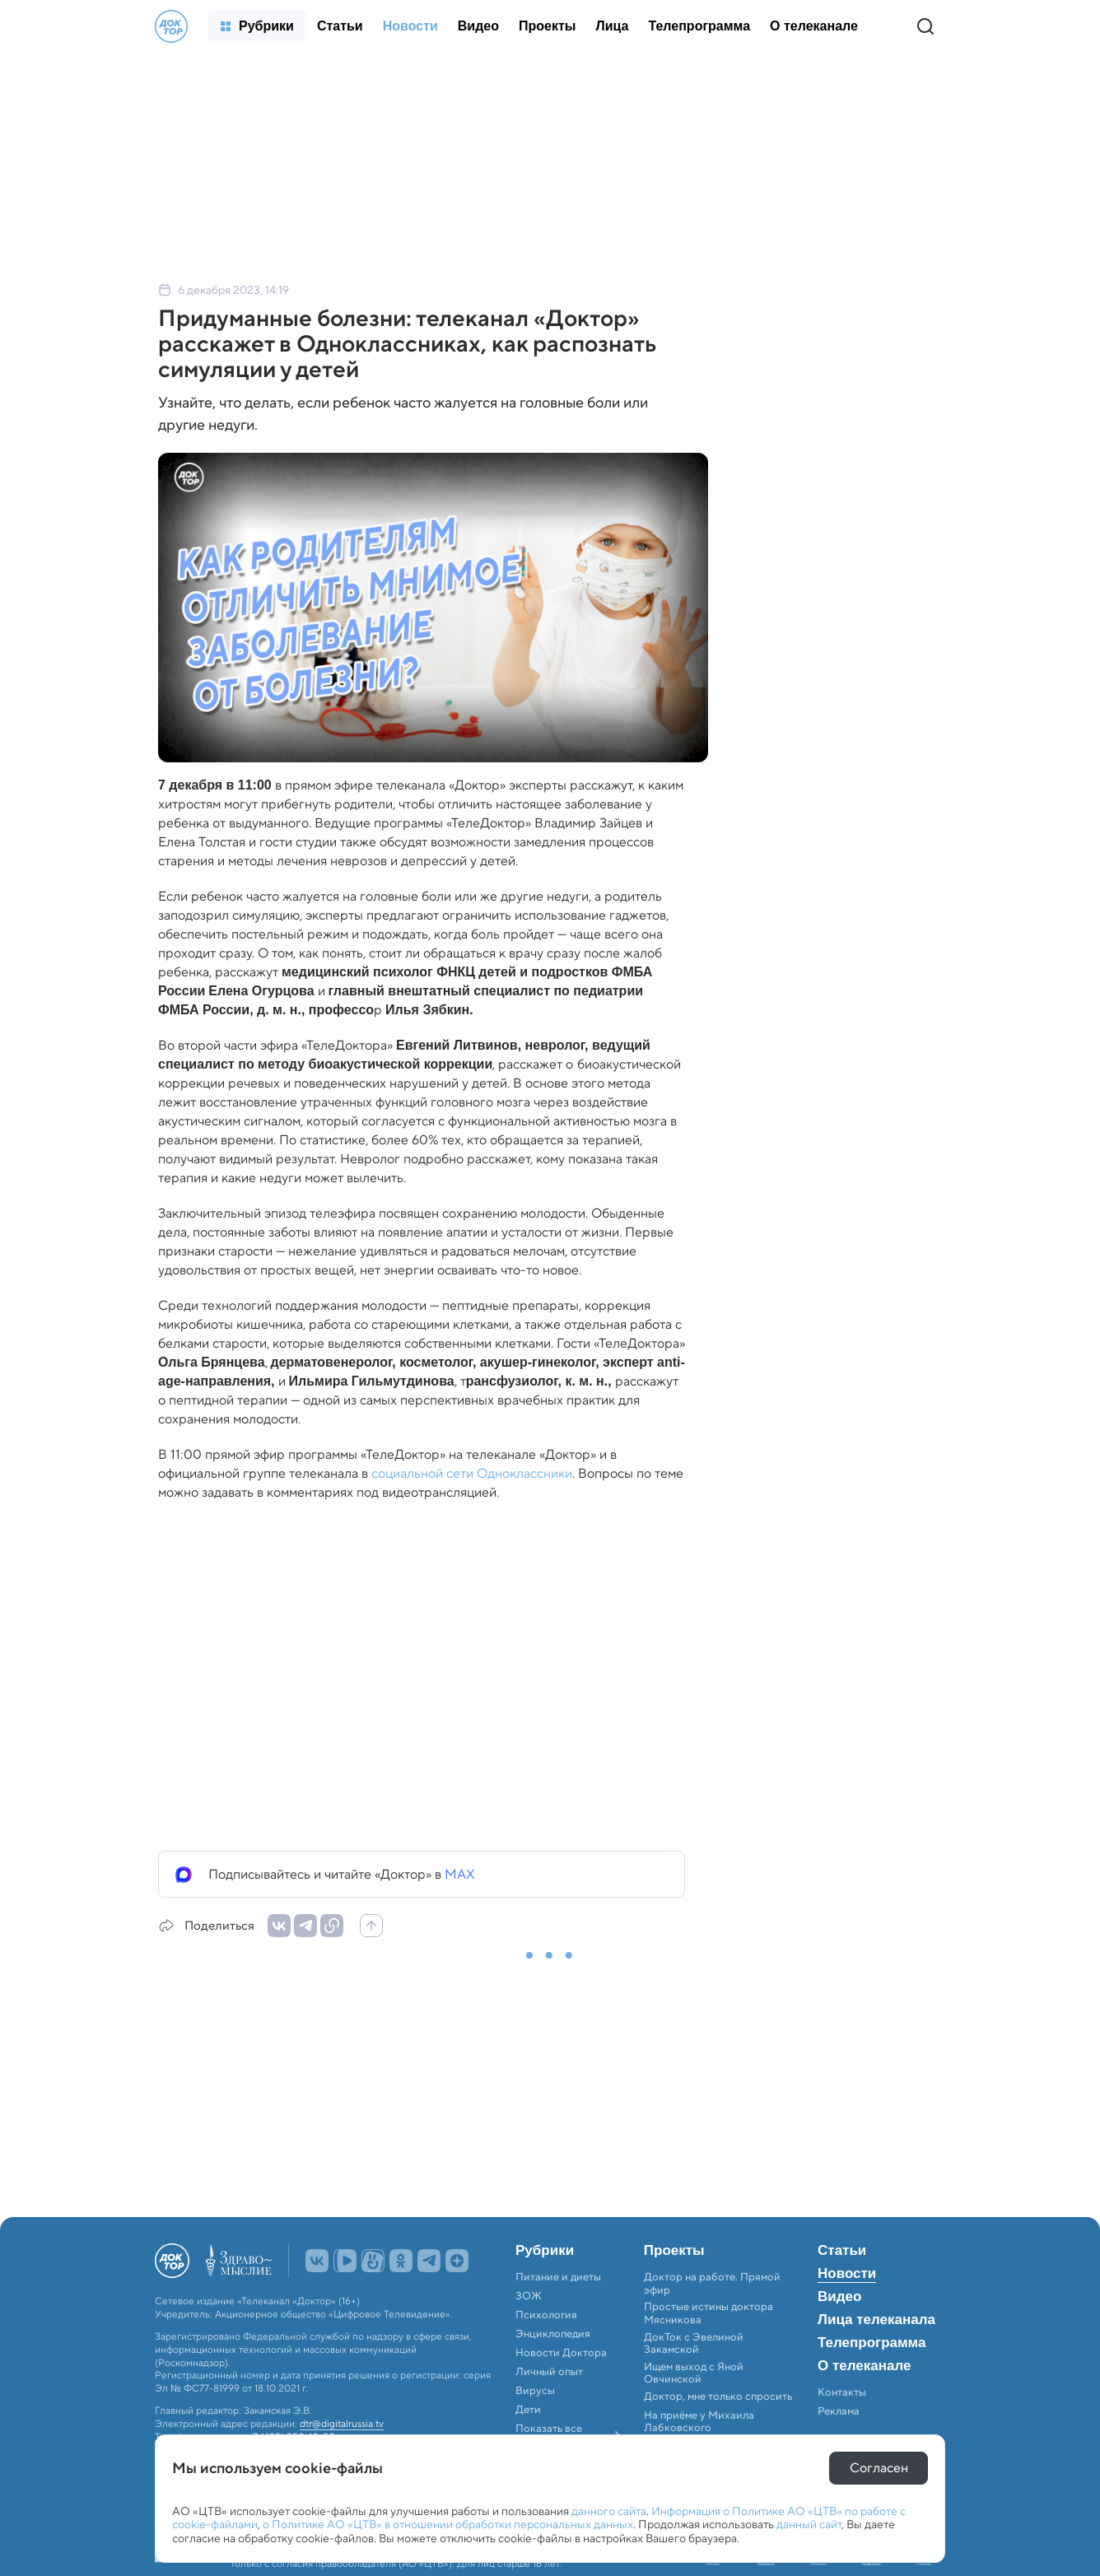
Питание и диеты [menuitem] (558, 2277)
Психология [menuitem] (546, 2315)
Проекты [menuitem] (674, 2250)
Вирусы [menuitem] (535, 2390)
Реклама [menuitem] (839, 2411)
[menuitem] (257, 26)
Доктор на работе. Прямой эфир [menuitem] (712, 2283)
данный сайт (808, 2524)
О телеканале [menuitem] (864, 2366)
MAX (460, 1874)
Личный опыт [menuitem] (549, 2371)
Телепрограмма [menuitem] (871, 2343)
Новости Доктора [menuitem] (561, 2352)
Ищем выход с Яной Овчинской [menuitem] (693, 2373)
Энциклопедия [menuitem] (552, 2334)
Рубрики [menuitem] (544, 2250)
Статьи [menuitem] (842, 2250)
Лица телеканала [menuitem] (876, 2320)
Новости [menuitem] (847, 2273)
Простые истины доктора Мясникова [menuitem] (708, 2313)
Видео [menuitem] (839, 2297)
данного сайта (608, 2511)
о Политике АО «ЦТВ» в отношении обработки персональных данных (448, 2524)
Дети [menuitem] (529, 2409)
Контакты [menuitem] (842, 2392)
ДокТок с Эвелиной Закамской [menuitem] (693, 2343)
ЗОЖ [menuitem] (528, 2296)
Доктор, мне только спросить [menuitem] (718, 2396)
